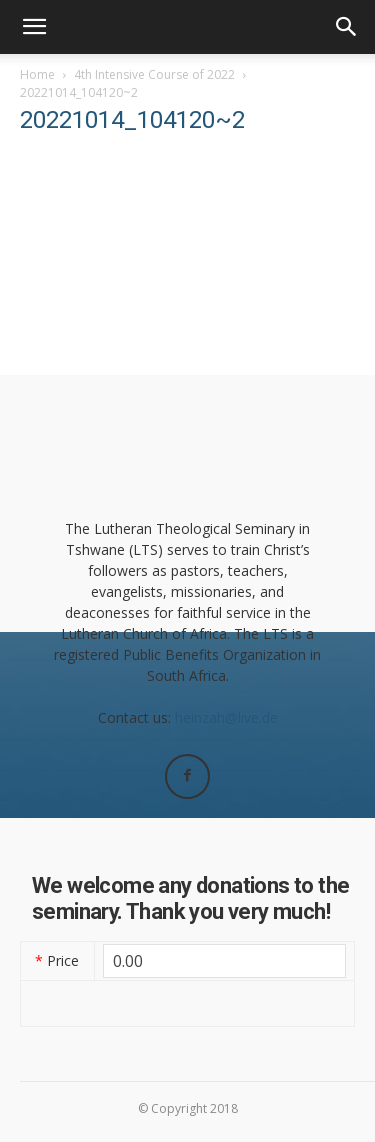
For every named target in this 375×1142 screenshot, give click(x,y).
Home (37, 74)
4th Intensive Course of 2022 (154, 74)
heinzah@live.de (226, 717)
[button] (34, 27)
